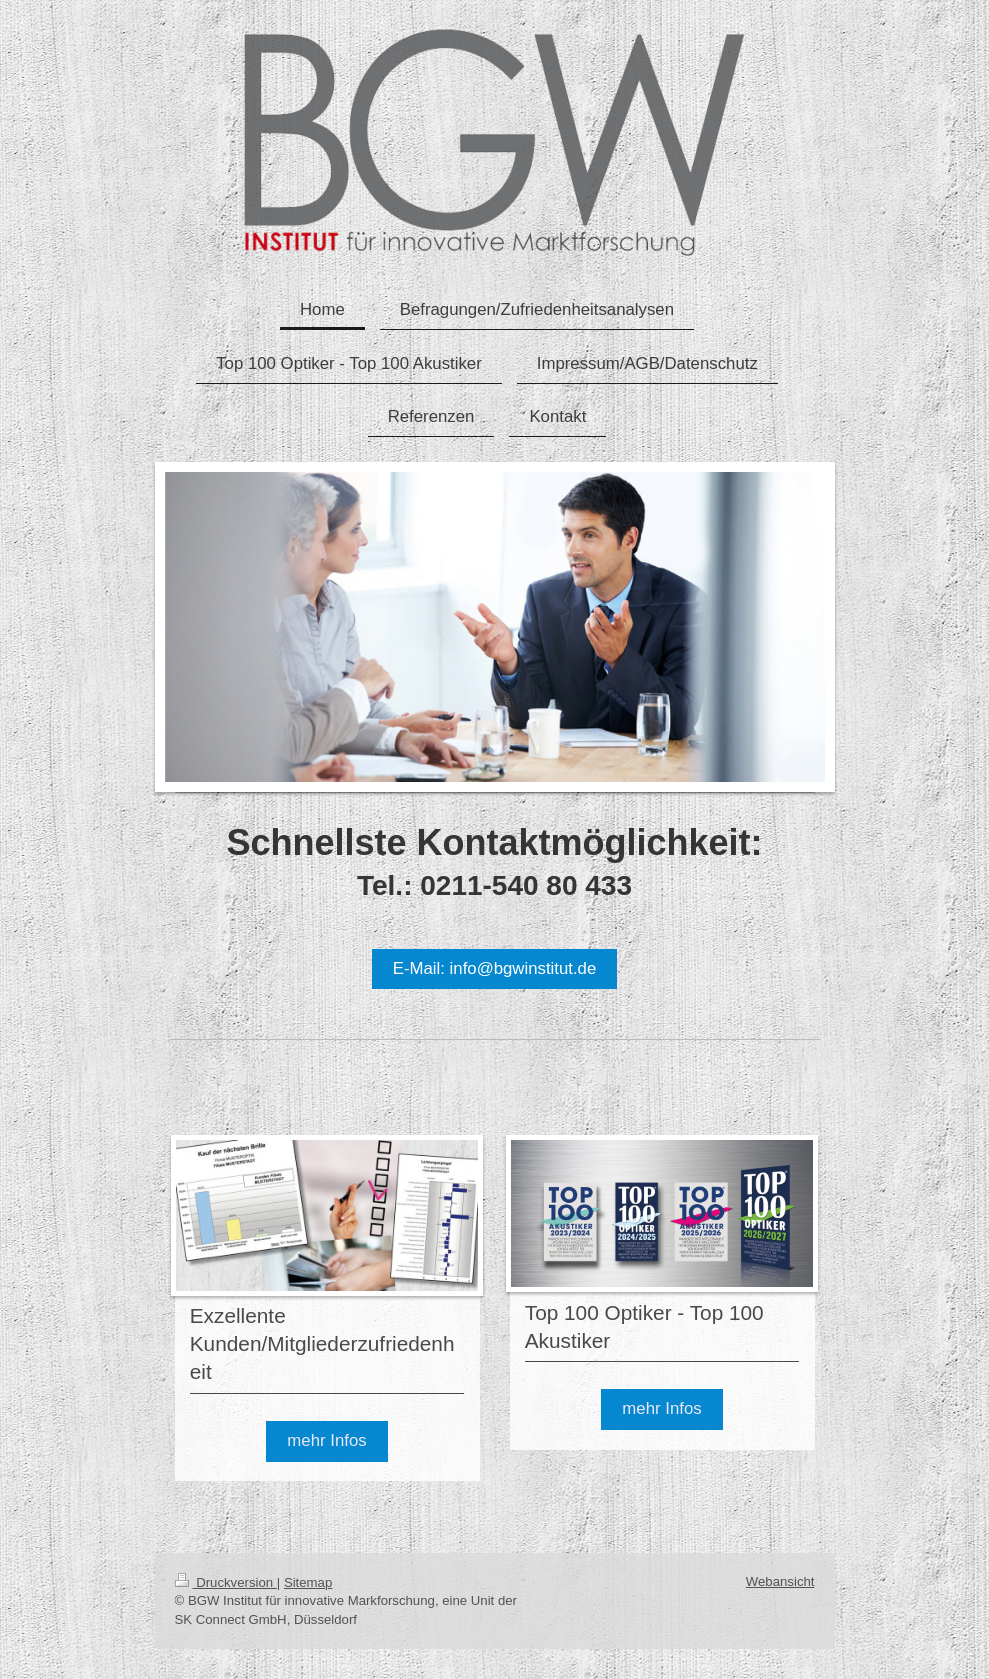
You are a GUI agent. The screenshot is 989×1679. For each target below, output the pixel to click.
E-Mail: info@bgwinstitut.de (495, 968)
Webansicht (780, 1581)
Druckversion (226, 1582)
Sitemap (308, 1582)
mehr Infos (326, 1440)
